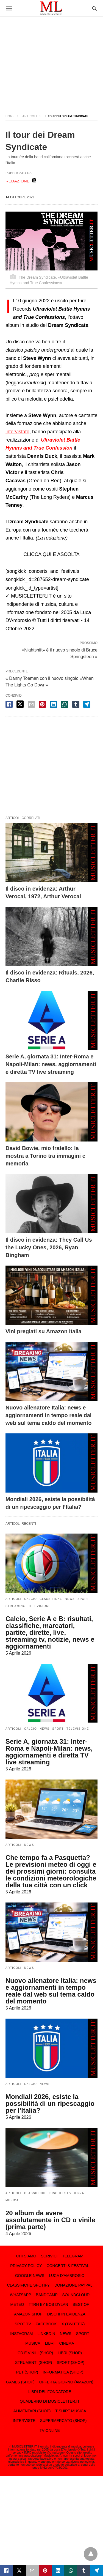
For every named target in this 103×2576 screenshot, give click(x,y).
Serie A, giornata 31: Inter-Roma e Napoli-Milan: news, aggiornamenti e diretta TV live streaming (50, 1064)
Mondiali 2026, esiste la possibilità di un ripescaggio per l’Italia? (49, 2103)
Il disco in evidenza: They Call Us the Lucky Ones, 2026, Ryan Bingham (48, 1247)
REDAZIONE (17, 181)
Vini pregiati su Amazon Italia (43, 1331)
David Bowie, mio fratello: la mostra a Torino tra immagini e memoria (45, 1156)
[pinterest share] (42, 704)
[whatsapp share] (64, 704)
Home (10, 116)
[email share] (31, 704)
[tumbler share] (75, 704)
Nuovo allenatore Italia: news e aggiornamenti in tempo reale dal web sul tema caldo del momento (48, 1415)
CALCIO (30, 1598)
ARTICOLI (29, 116)
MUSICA (12, 2200)
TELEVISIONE (39, 1606)
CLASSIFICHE (51, 1598)
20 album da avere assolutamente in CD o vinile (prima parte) (50, 2219)
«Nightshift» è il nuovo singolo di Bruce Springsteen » (60, 653)
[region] (51, 61)
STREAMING (15, 1606)
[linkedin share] (53, 704)
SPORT (83, 1598)
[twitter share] (20, 704)
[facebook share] (9, 704)
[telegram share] (86, 704)
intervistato (17, 431)
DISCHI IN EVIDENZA (66, 2193)
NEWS (70, 1598)
